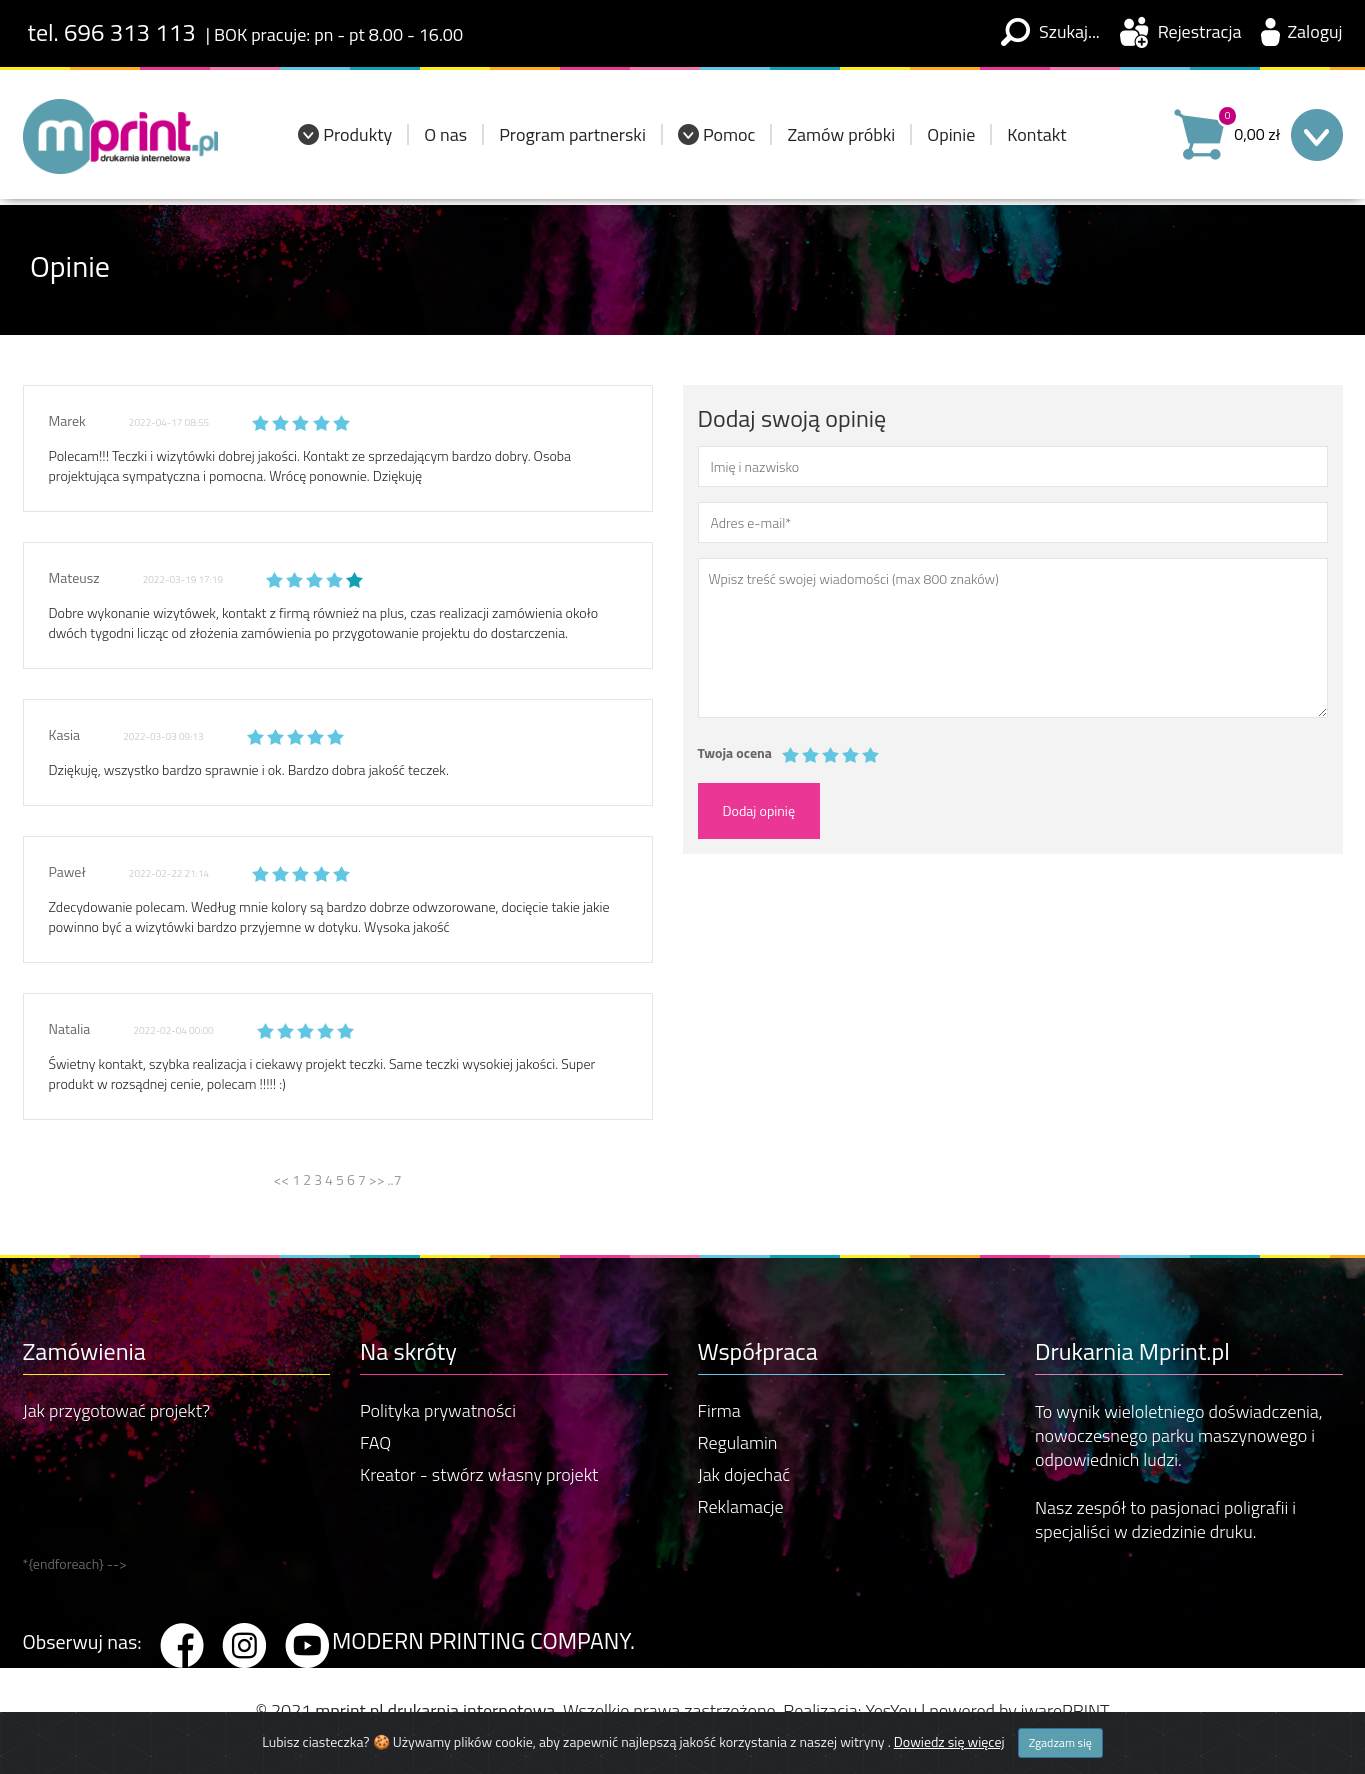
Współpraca (758, 1351)
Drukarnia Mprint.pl (1132, 1351)
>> (378, 1179)
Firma (719, 1410)
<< (283, 1179)
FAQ (375, 1442)
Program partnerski (572, 140)
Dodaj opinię (759, 810)
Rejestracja (1200, 31)
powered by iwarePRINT (1019, 1710)
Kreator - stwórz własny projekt (479, 1474)
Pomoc (729, 140)
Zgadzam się (1060, 1743)
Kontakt (1036, 140)
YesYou (891, 1710)
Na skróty (408, 1351)
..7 (395, 1179)
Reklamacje (741, 1506)
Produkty (357, 140)
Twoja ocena (735, 753)
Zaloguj (1314, 31)
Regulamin (738, 1442)
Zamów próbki (841, 140)
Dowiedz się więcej (949, 1742)
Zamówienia (84, 1351)
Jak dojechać (744, 1474)
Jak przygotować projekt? (117, 1410)
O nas (445, 140)
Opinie (951, 140)
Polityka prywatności (438, 1410)
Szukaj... (1069, 31)
